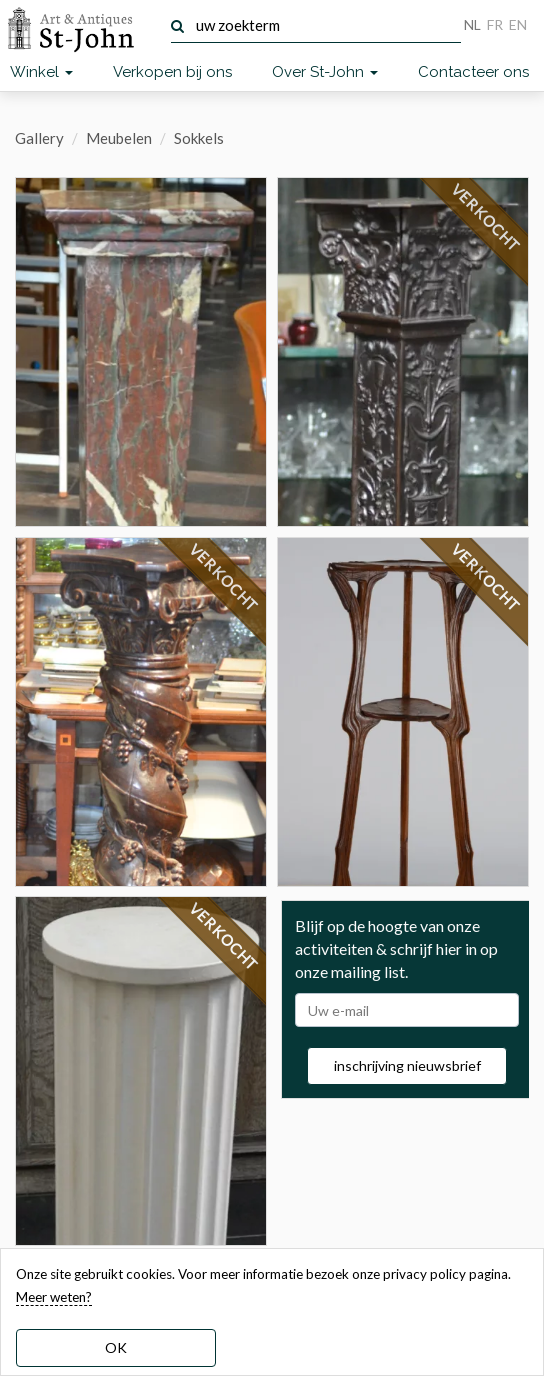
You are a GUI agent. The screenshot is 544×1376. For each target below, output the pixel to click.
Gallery (39, 138)
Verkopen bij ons (172, 72)
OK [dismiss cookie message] (116, 1347)
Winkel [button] (41, 72)
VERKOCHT (224, 578)
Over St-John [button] (325, 72)
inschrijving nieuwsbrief (407, 1065)
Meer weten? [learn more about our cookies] (54, 1297)
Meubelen (119, 138)
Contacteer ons (473, 72)
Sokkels (199, 138)
